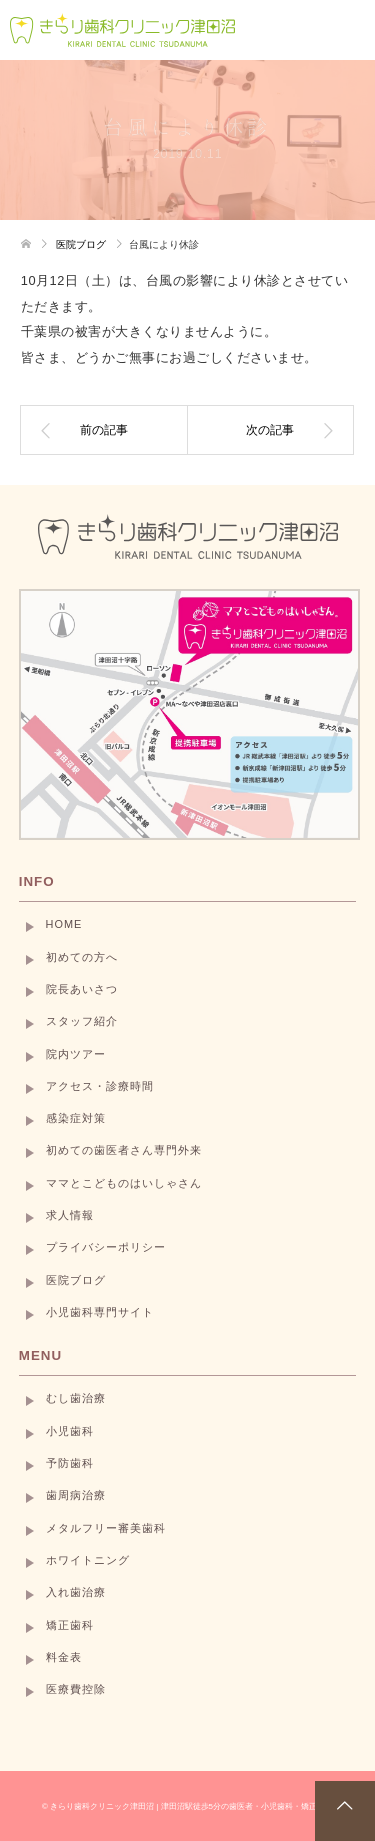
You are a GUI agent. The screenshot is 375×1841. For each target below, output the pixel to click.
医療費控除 (76, 1689)
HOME (64, 924)
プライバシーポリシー (106, 1247)
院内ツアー (76, 1054)
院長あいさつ (82, 989)
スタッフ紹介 (82, 1021)
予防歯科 (70, 1463)
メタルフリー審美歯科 (106, 1528)
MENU (40, 1355)
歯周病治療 (76, 1495)
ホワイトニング (88, 1560)
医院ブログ (76, 1280)
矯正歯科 (70, 1625)
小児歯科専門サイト (100, 1312)
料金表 (64, 1657)
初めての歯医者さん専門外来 (124, 1150)
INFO (37, 881)
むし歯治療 (76, 1398)
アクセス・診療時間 (100, 1086)
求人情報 (70, 1215)
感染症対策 (76, 1118)
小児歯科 (70, 1431)
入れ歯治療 (76, 1592)
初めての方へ (82, 957)
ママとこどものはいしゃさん (124, 1183)
